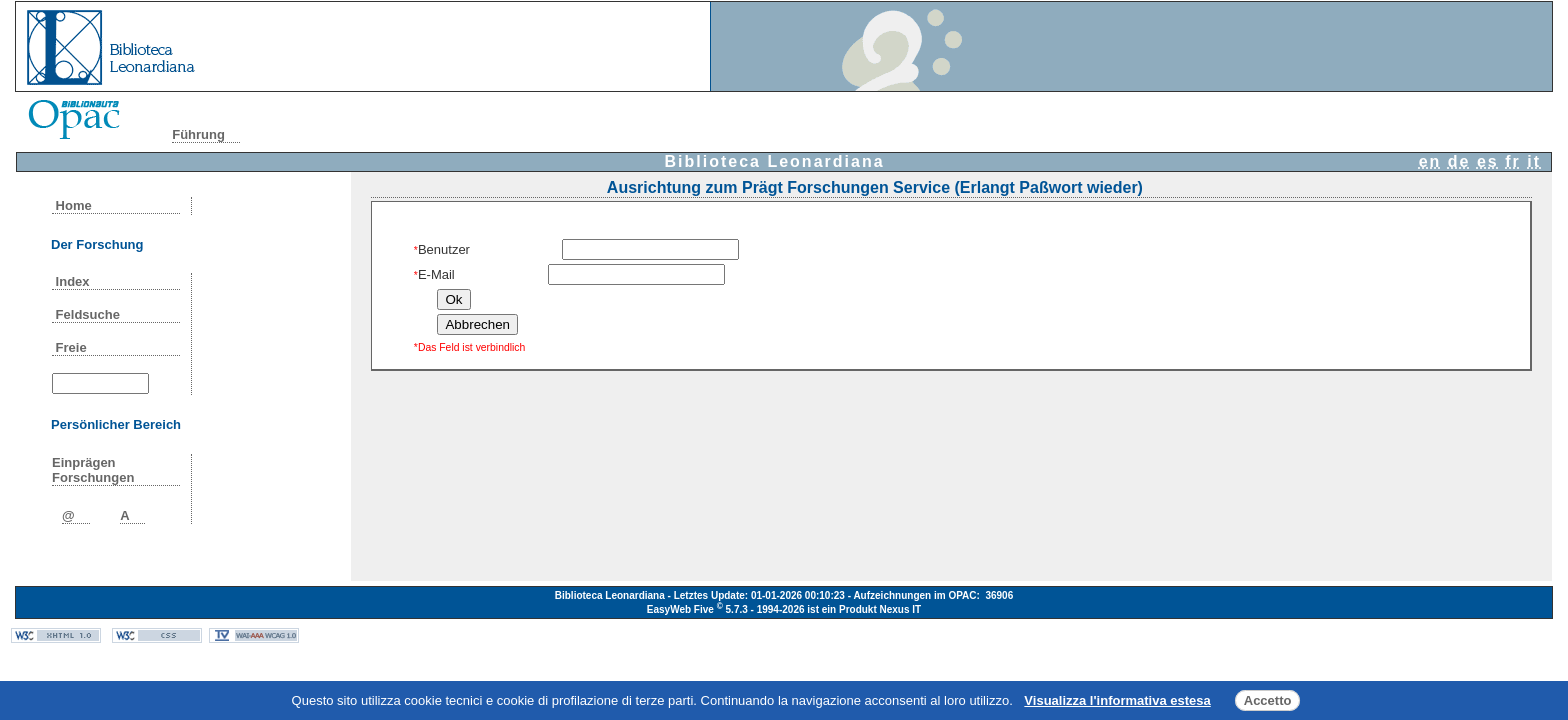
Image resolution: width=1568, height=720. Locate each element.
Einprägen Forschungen (93, 470)
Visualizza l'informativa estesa (1117, 700)
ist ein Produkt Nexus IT (864, 609)
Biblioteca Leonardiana (775, 161)
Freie (71, 347)
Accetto (1268, 700)
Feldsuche (88, 314)
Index (72, 281)
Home (73, 205)
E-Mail (434, 274)
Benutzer (442, 249)
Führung (198, 134)
